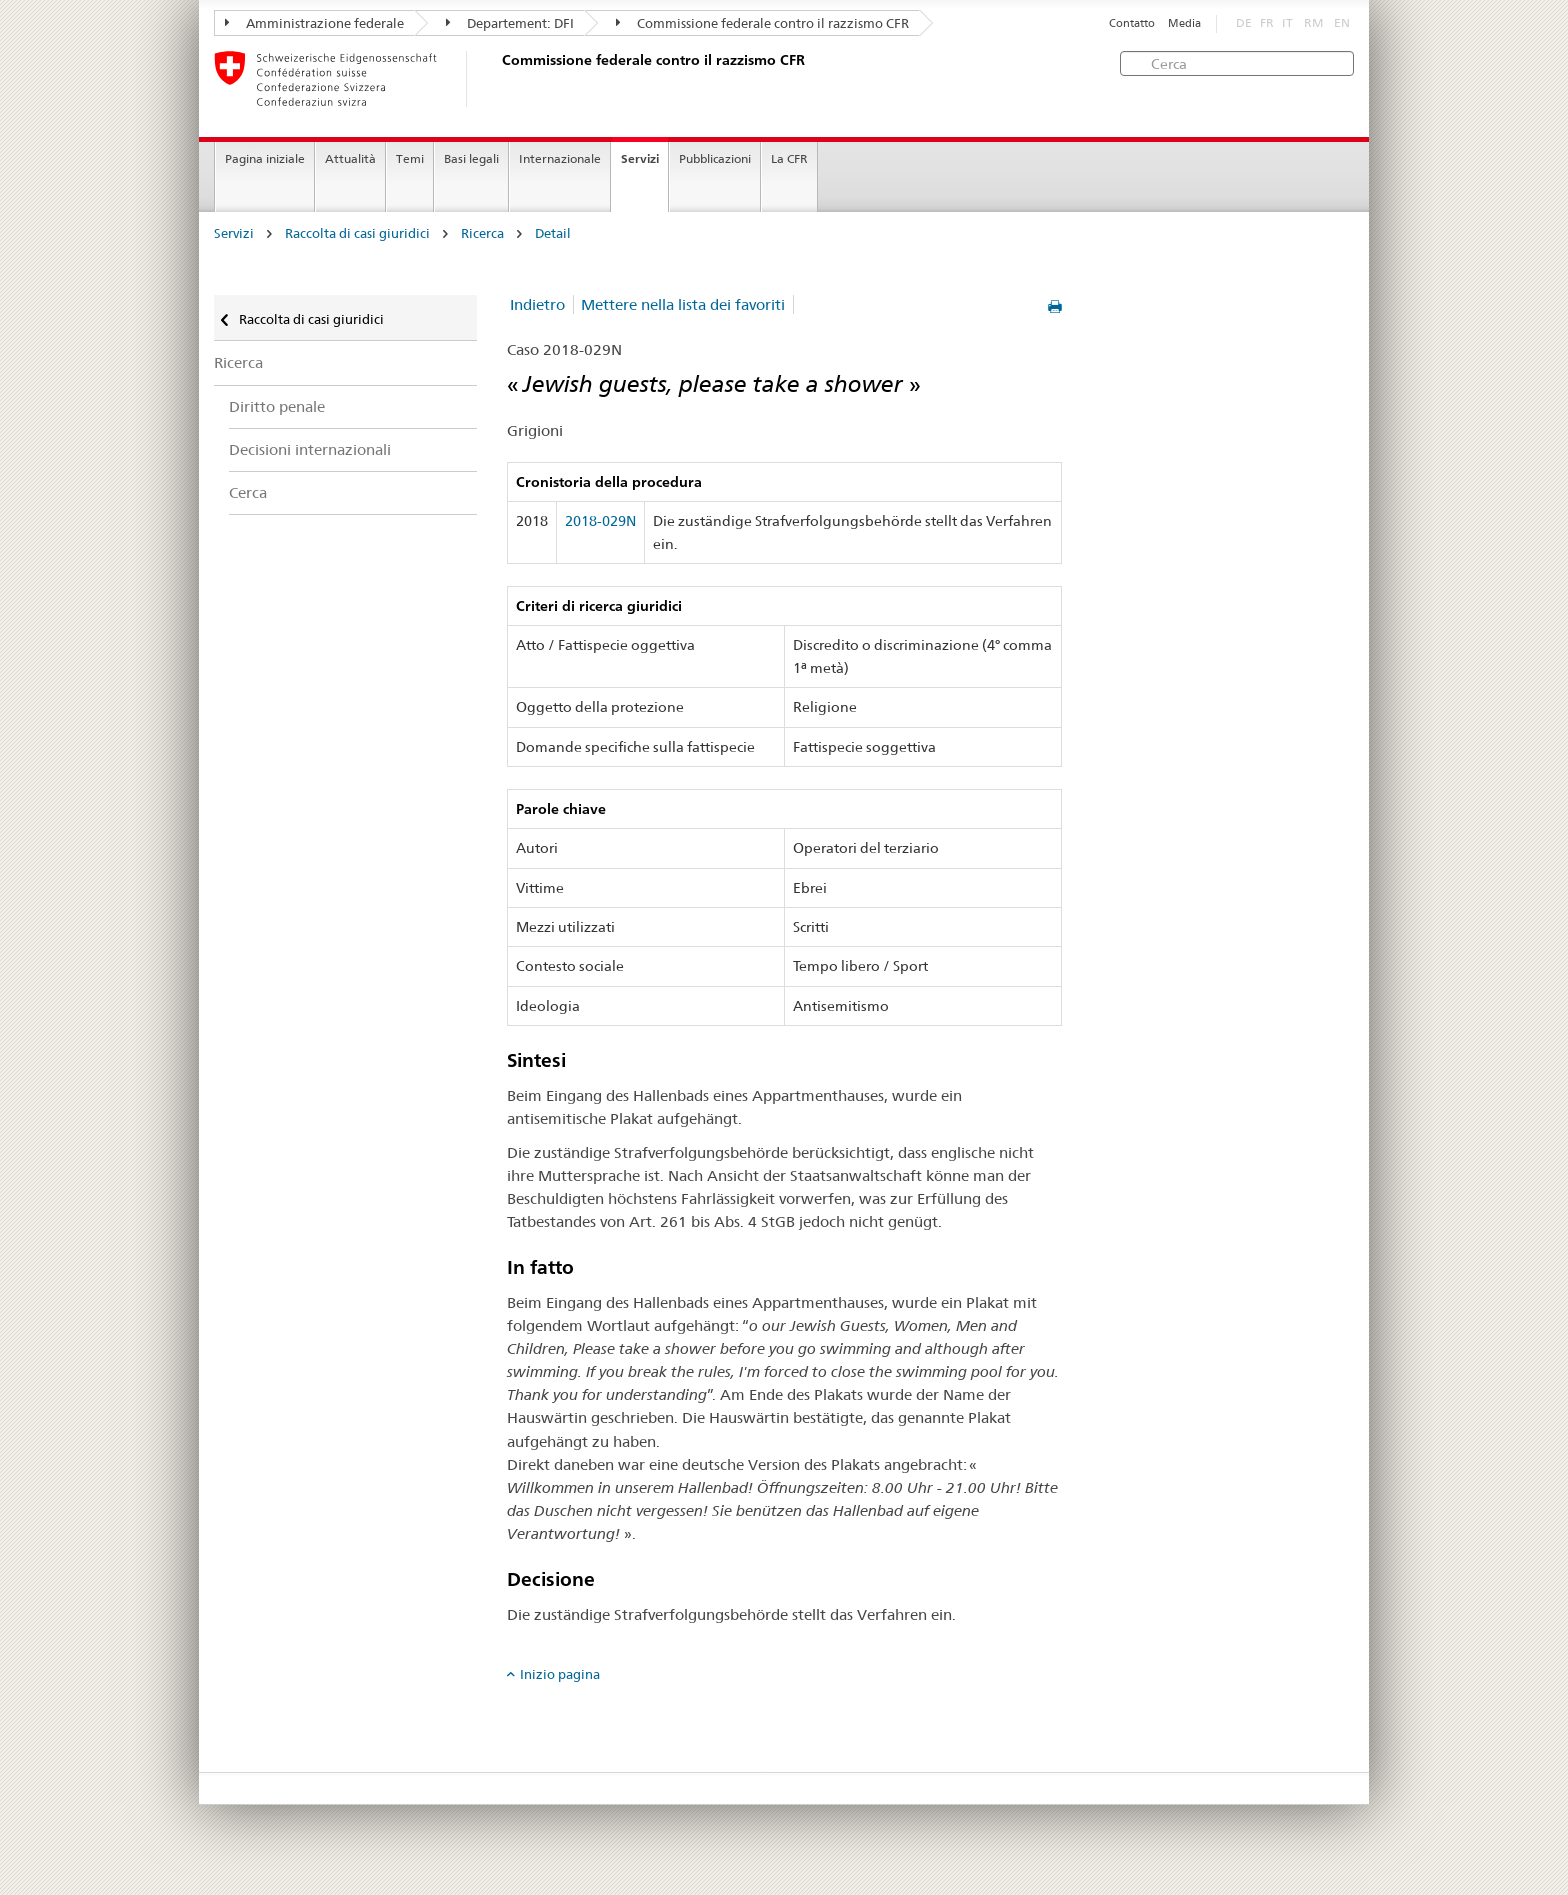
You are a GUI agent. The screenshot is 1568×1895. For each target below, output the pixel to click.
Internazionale (560, 158)
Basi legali (471, 158)
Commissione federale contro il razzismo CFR (762, 23)
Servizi (640, 158)
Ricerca (482, 233)
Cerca (248, 492)
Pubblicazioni (715, 158)
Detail (553, 233)
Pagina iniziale (265, 158)
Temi (410, 158)
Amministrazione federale (314, 23)
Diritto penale (277, 406)
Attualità (350, 158)
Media (1184, 23)
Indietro (537, 304)
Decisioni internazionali (310, 449)
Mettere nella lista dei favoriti (683, 304)
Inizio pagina (560, 1674)
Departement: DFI (510, 23)
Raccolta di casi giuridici (357, 233)
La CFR (789, 158)
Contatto (1132, 23)
